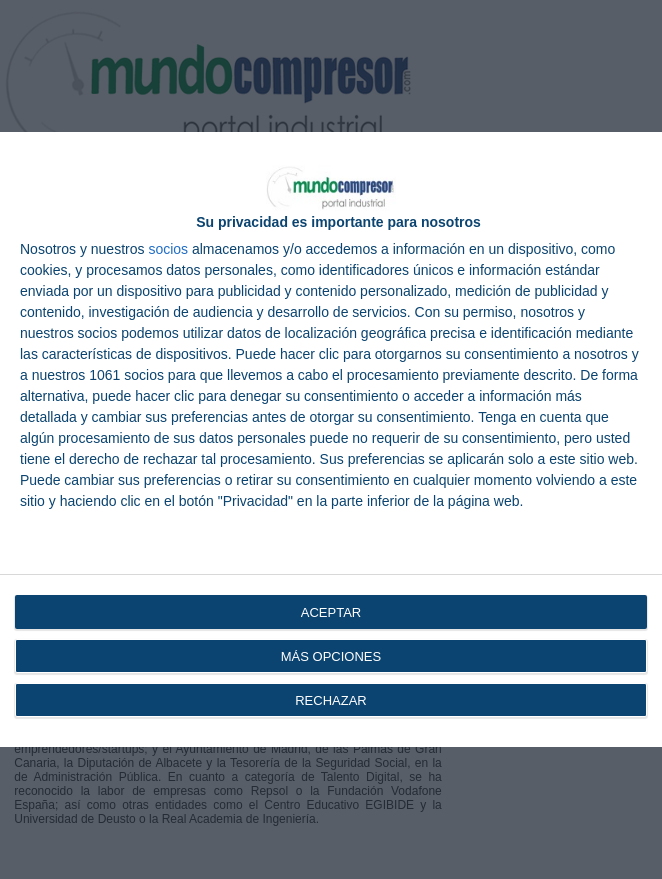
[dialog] (331, 439)
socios (168, 249)
